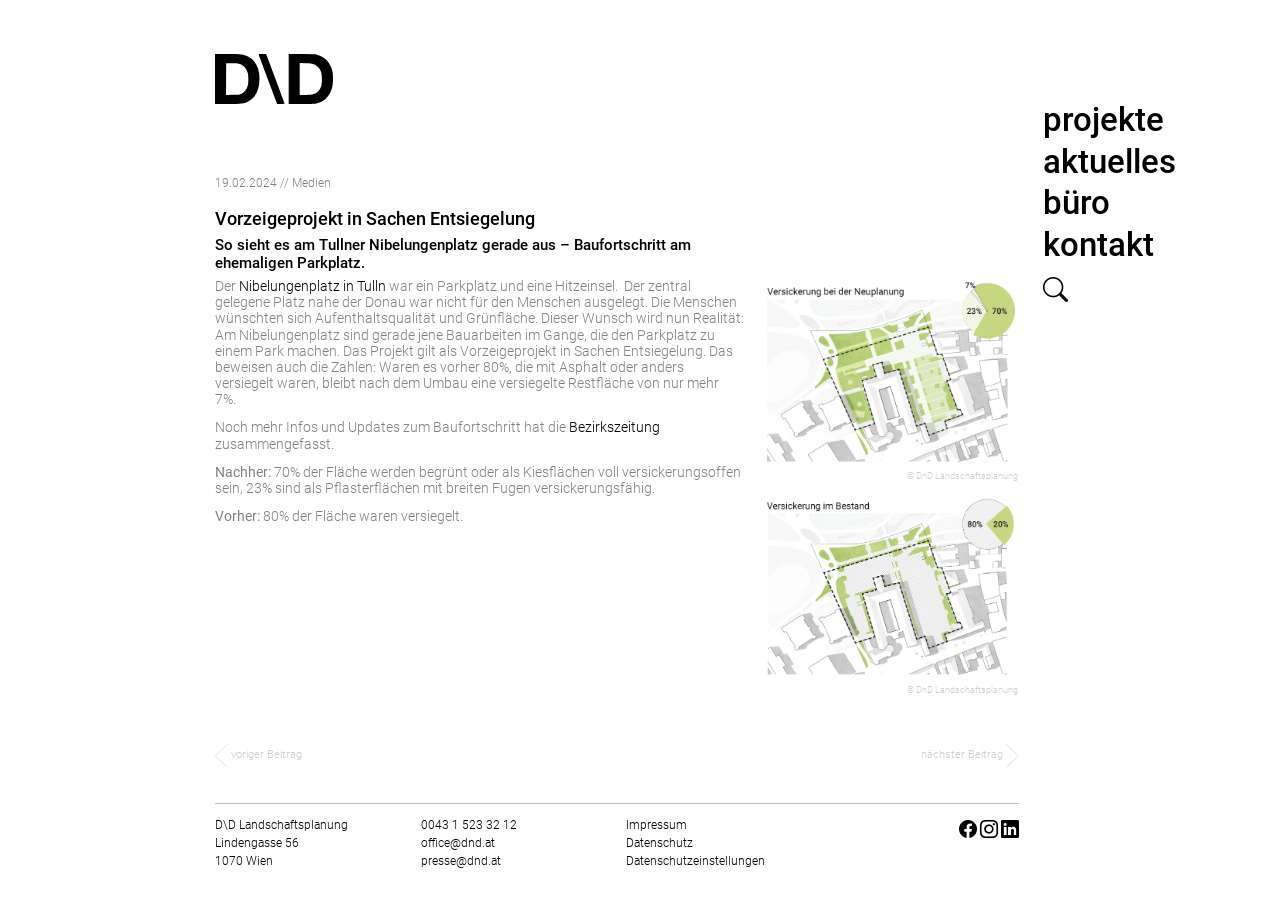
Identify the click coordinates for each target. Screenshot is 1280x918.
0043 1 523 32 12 (469, 825)
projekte (1103, 119)
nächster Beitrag (970, 754)
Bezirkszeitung (614, 427)
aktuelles (1109, 161)
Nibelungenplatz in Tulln (312, 286)
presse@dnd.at (461, 861)
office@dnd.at (458, 843)
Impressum (656, 825)
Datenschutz (659, 843)
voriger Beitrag (258, 754)
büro (1076, 202)
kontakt (1098, 244)
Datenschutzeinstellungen (695, 861)
